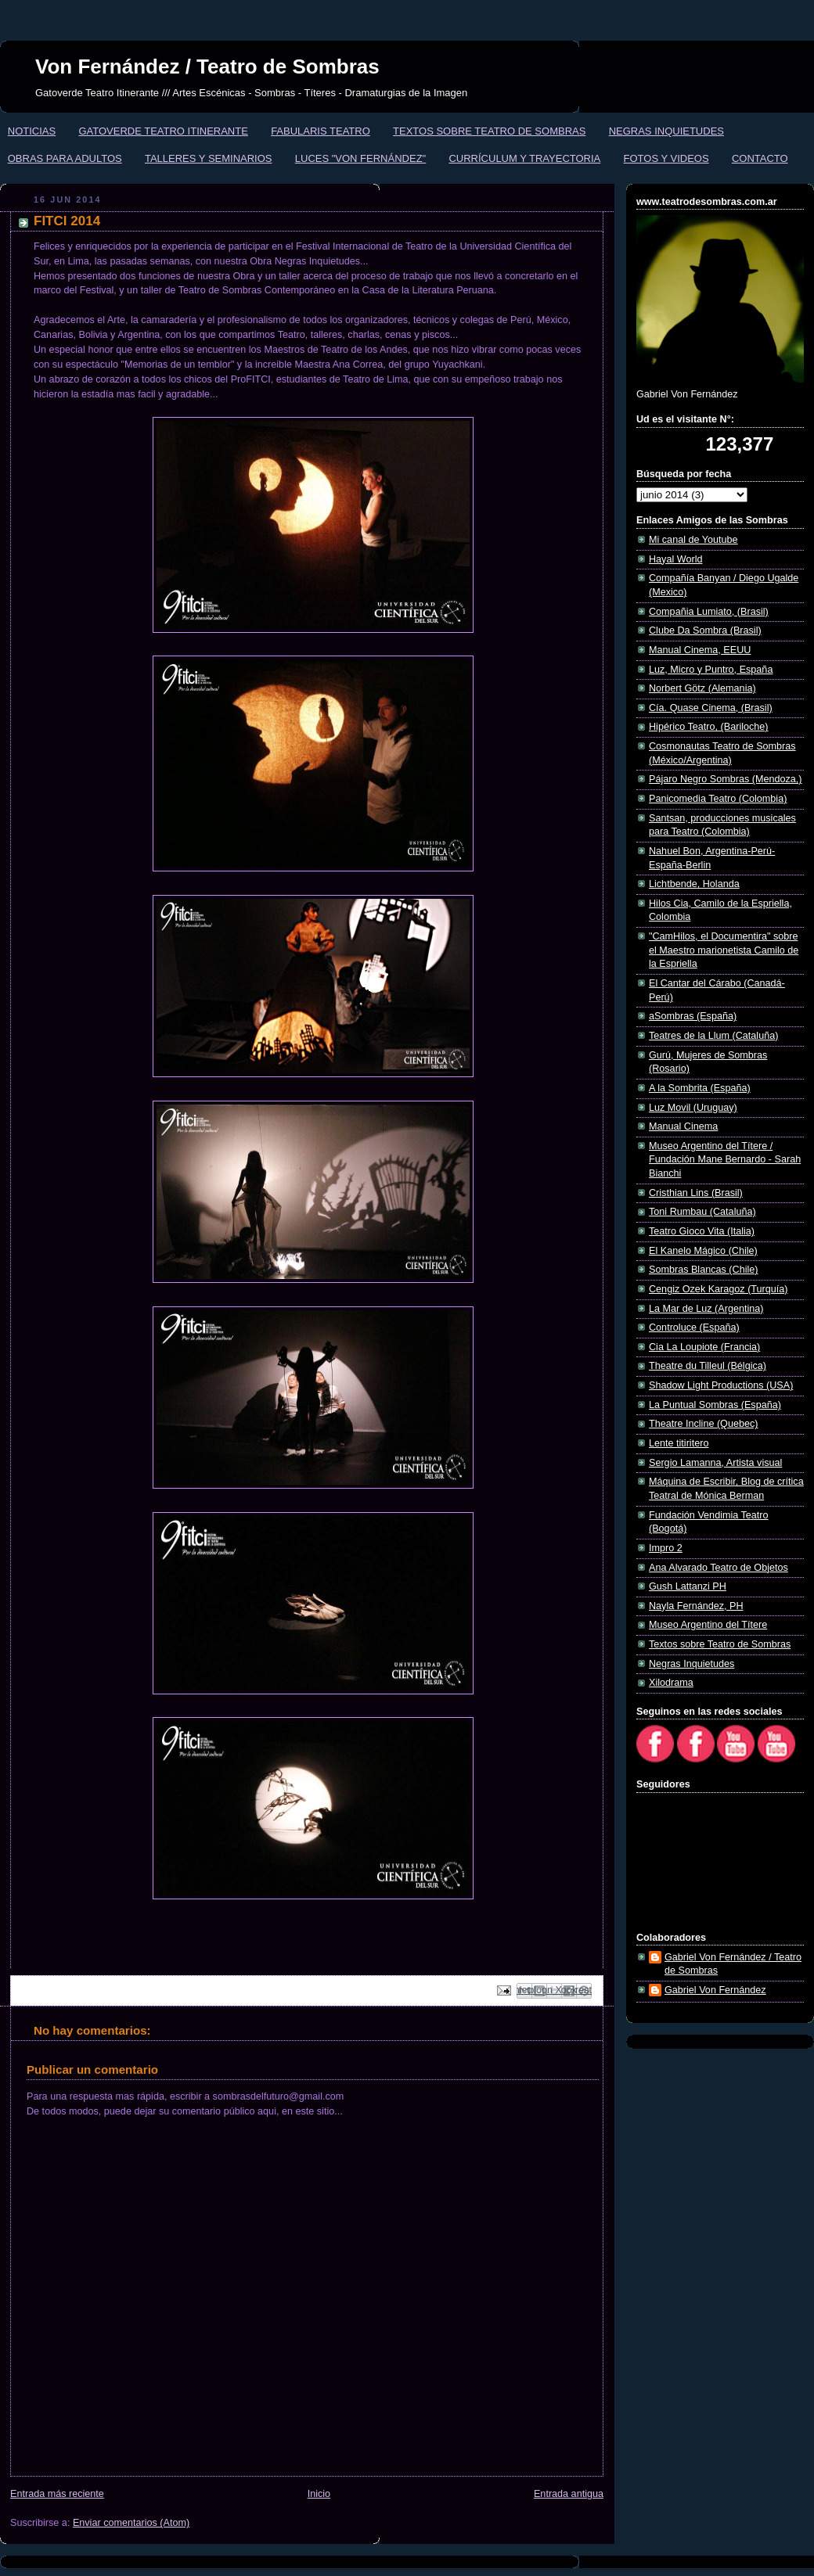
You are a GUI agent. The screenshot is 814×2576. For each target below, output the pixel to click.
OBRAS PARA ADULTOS (65, 158)
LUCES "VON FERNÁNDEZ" (360, 158)
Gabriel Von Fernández (715, 1990)
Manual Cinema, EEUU (700, 650)
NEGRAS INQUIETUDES (666, 131)
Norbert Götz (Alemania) (702, 688)
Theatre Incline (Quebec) (703, 1423)
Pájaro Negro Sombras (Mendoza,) (725, 779)
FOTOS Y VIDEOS (666, 158)
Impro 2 (666, 1548)
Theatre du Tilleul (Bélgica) (707, 1365)
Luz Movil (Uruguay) (693, 1107)
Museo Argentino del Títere (708, 1624)
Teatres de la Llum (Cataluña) (713, 1035)
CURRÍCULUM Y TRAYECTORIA (524, 158)
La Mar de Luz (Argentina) (706, 1308)
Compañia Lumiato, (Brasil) (709, 611)
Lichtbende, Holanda (694, 883)
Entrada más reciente (57, 2493)
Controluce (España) (694, 1327)
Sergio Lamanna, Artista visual (715, 1462)
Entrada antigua (568, 2493)
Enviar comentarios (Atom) (131, 2522)
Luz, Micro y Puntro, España (711, 669)
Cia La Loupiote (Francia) (704, 1347)
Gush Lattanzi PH (687, 1586)
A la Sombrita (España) (700, 1088)
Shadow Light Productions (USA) (721, 1385)
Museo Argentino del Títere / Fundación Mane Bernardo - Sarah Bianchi (725, 1160)
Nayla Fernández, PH (696, 1606)
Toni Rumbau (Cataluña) (702, 1211)
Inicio (319, 2493)
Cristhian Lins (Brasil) (696, 1192)
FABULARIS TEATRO (320, 131)
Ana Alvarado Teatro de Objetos (718, 1567)
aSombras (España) (693, 1016)
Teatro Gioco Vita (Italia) (702, 1231)
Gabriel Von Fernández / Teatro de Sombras (733, 1964)
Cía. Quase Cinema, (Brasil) (711, 707)
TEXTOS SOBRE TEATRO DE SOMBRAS (489, 131)
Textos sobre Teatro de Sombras (720, 1644)
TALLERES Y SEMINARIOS (208, 158)
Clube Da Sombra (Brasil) (705, 630)
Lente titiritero (678, 1443)
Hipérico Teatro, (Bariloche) (709, 726)
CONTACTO (760, 158)
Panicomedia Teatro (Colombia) (718, 798)
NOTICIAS (32, 131)
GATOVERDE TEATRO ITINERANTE (162, 131)
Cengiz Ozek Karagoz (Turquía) (718, 1289)
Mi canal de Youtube (693, 539)
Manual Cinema (683, 1126)
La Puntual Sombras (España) (715, 1404)
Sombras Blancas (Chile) (703, 1269)
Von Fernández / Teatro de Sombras (207, 66)
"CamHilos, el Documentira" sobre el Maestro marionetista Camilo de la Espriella (723, 950)
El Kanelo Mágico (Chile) (703, 1250)
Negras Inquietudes (691, 1663)
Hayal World (675, 559)
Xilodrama (671, 1682)
